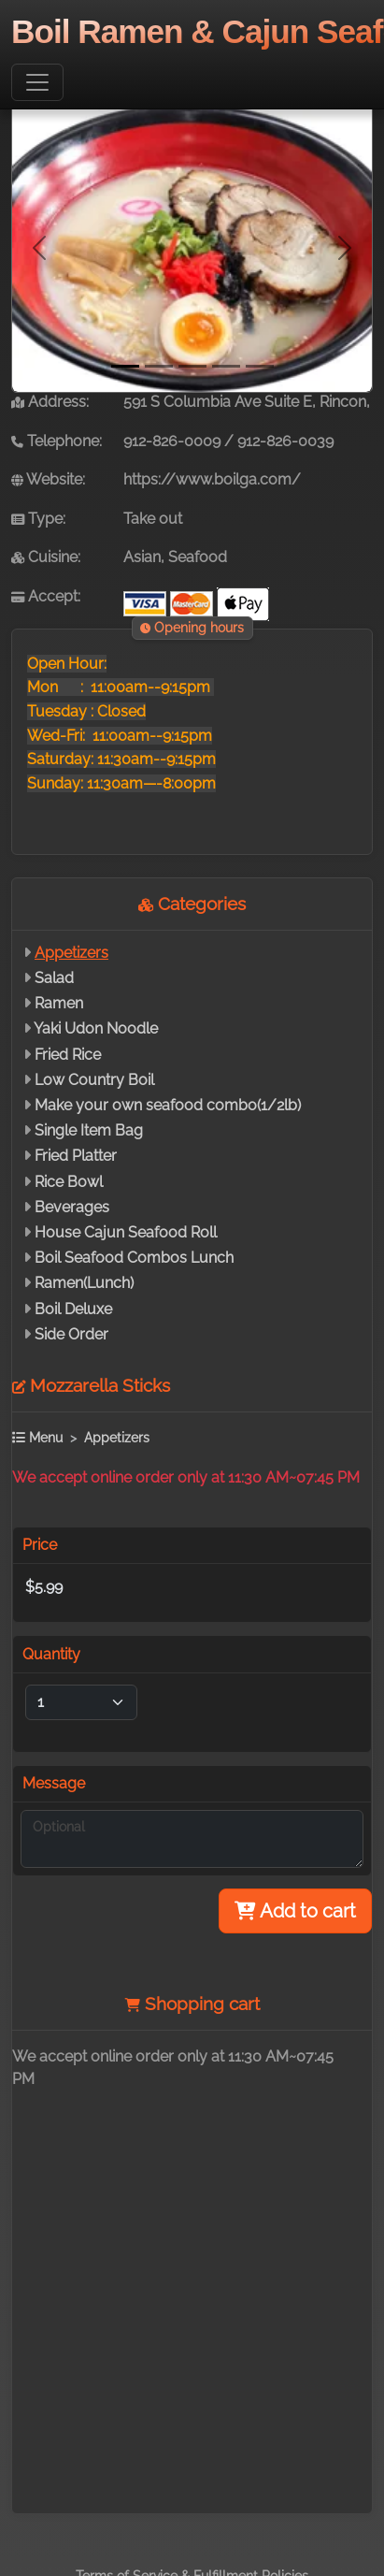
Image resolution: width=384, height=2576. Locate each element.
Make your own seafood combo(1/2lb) (168, 1105)
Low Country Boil (94, 1080)
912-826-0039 (285, 441)
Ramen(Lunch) (84, 1283)
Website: (48, 479)
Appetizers (71, 953)
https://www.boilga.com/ (212, 479)
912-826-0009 (171, 441)
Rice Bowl (69, 1182)
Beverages (72, 1207)
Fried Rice (68, 1055)
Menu (37, 1437)
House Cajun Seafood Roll (126, 1232)
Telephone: (56, 441)
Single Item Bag (89, 1130)
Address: (50, 402)
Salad (54, 978)
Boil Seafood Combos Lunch (134, 1257)
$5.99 (44, 1587)
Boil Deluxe (73, 1309)
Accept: (45, 596)
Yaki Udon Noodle (96, 1028)
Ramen (59, 1003)
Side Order (71, 1334)
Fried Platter (76, 1156)
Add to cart (295, 1911)
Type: (38, 519)
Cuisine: (45, 557)
